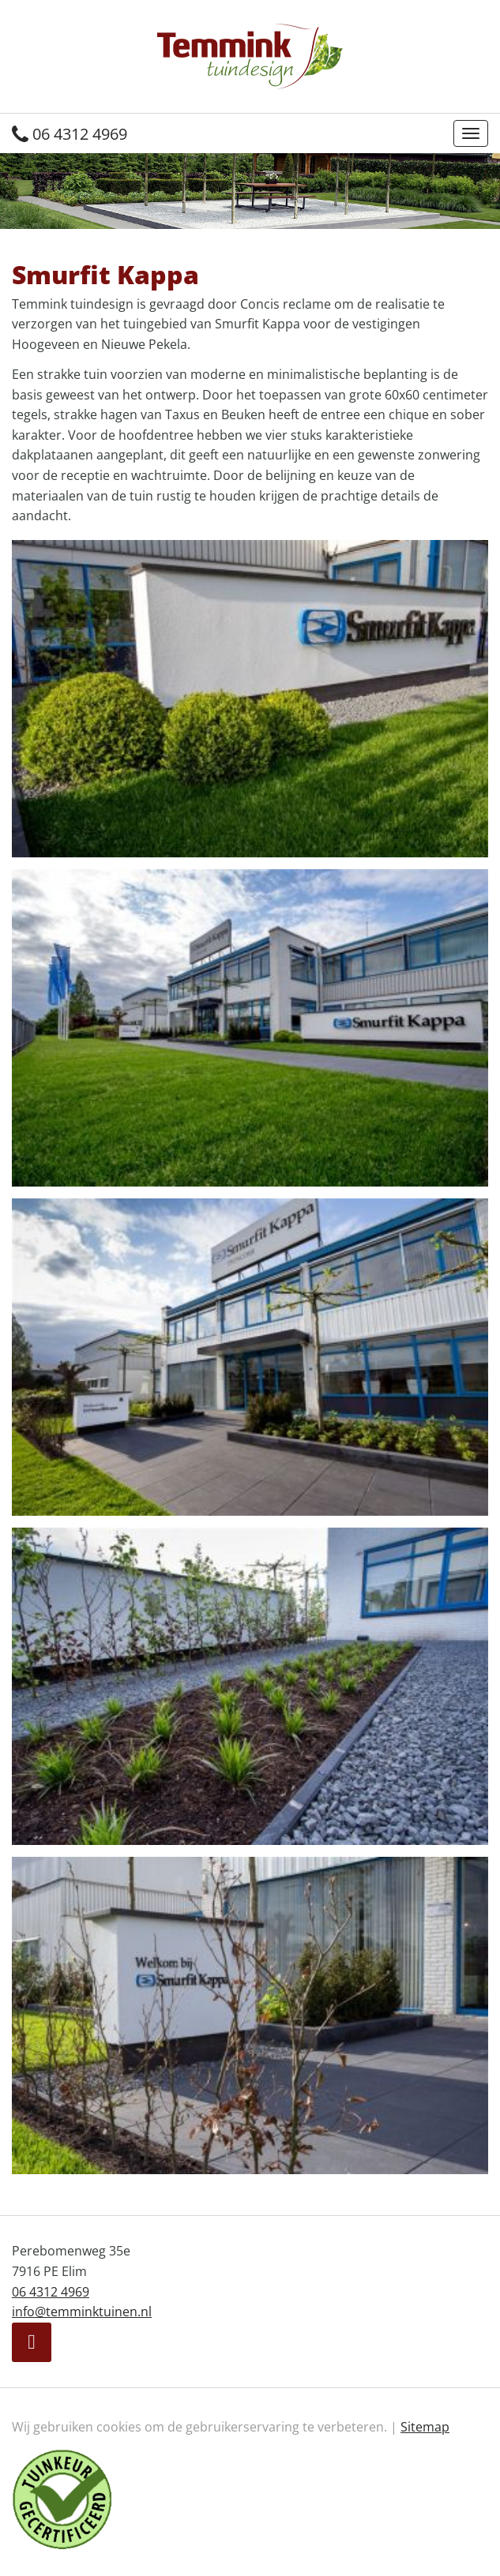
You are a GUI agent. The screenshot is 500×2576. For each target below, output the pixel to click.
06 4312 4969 (69, 133)
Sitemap (424, 2426)
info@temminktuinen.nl (82, 2311)
